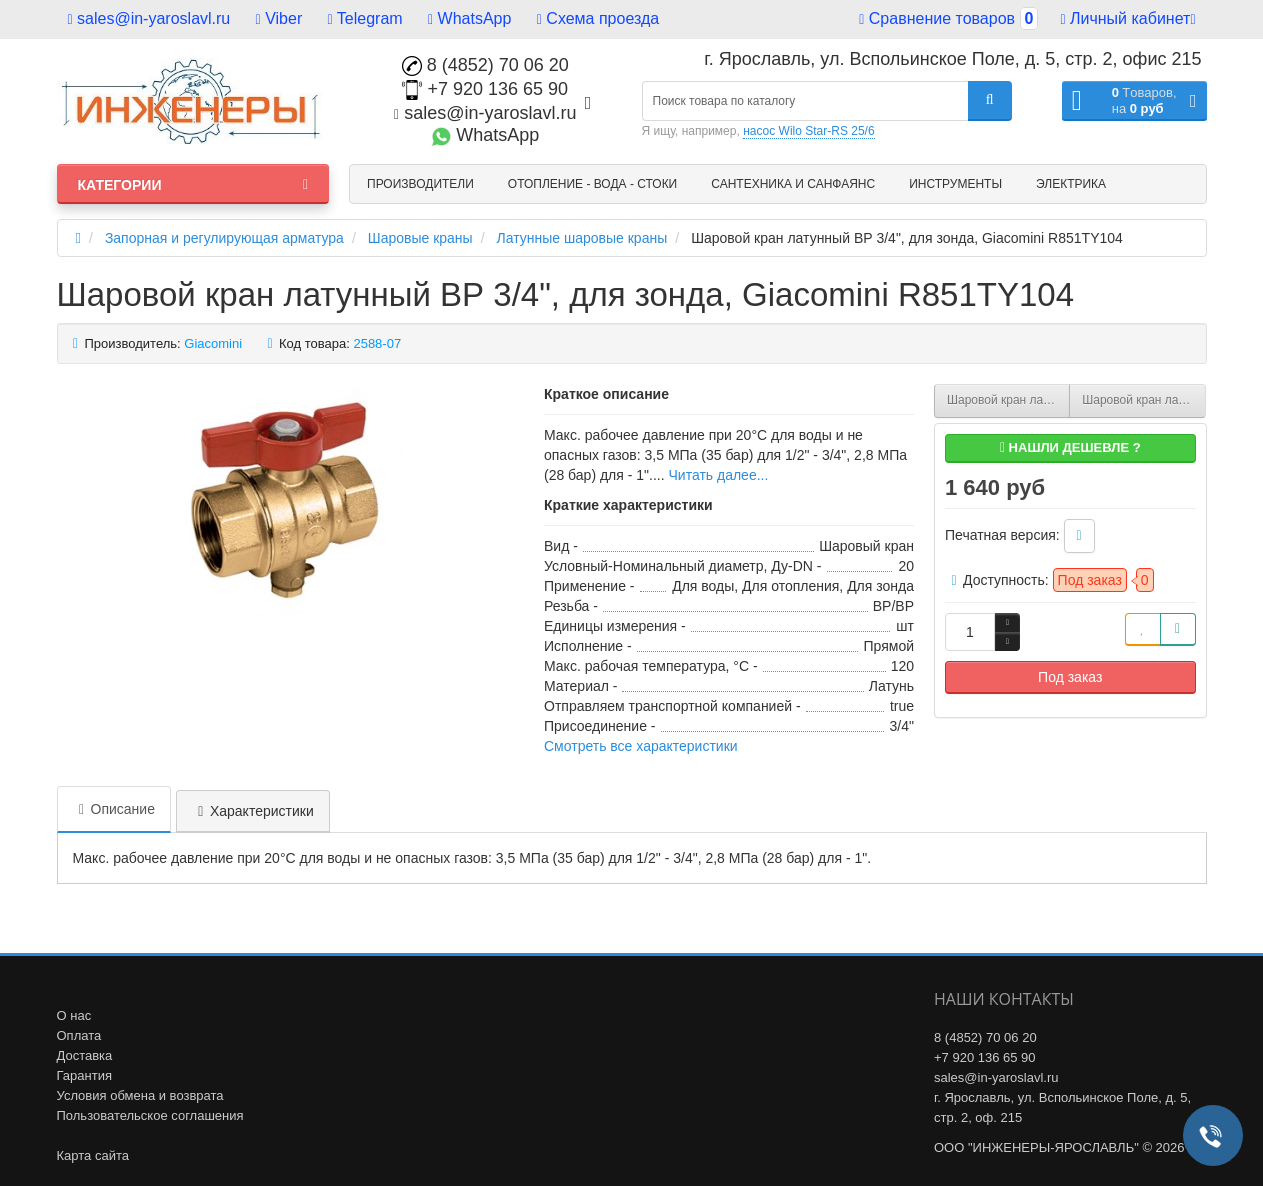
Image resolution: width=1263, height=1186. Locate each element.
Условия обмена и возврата (140, 1095)
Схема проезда (598, 18)
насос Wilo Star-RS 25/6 (808, 131)
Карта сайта (93, 1155)
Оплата (79, 1035)
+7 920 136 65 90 (485, 89)
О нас (74, 1015)
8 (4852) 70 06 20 (485, 65)
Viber (279, 18)
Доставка (85, 1055)
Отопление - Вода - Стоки (592, 184)
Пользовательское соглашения (150, 1115)
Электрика (1071, 184)
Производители (420, 184)
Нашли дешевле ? (1070, 447)
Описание (114, 809)
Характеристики (253, 811)
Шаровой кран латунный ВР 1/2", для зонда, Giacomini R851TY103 (1008, 400)
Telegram (365, 18)
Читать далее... (719, 475)
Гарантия (84, 1075)
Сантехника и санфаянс (793, 184)
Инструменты (955, 184)
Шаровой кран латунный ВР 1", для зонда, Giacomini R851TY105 (1143, 400)
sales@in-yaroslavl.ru (149, 18)
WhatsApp (469, 18)
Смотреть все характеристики (641, 746)
